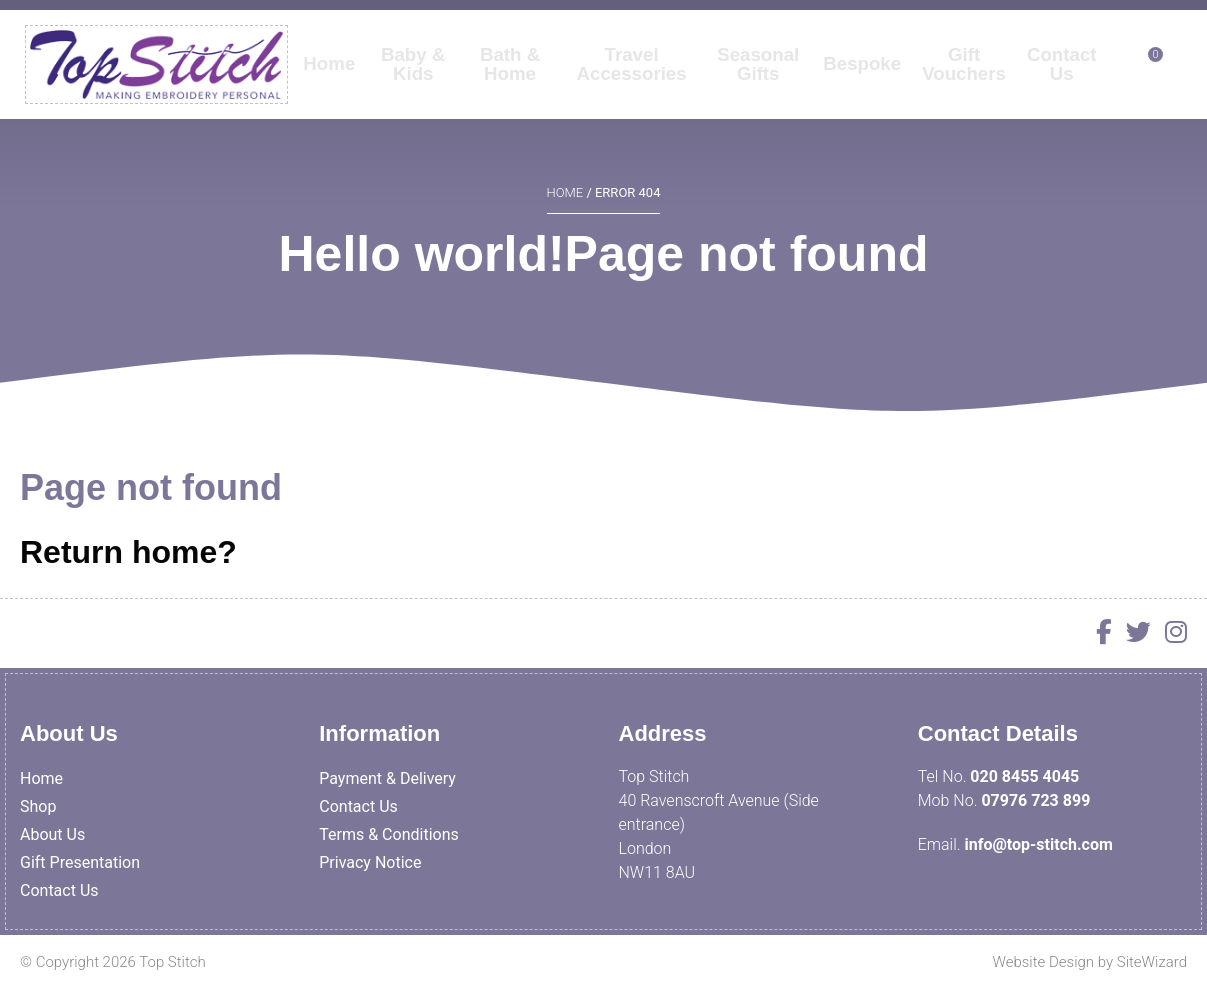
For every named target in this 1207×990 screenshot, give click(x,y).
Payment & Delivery (387, 778)
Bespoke (861, 79)
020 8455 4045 (1024, 776)
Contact (1133, 22)
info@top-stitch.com (1039, 844)
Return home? (128, 552)
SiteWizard (1152, 962)
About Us (52, 834)
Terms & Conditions (389, 834)
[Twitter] (1133, 635)
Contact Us (1061, 80)
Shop (38, 806)
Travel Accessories (632, 80)
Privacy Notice (370, 862)
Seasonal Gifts (756, 80)
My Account (1029, 22)
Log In (934, 22)
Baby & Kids (413, 80)
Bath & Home (512, 80)
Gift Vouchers (963, 80)
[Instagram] (1171, 635)
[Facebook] (1099, 635)
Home (329, 79)
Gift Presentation (80, 862)
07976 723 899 (1035, 800)
